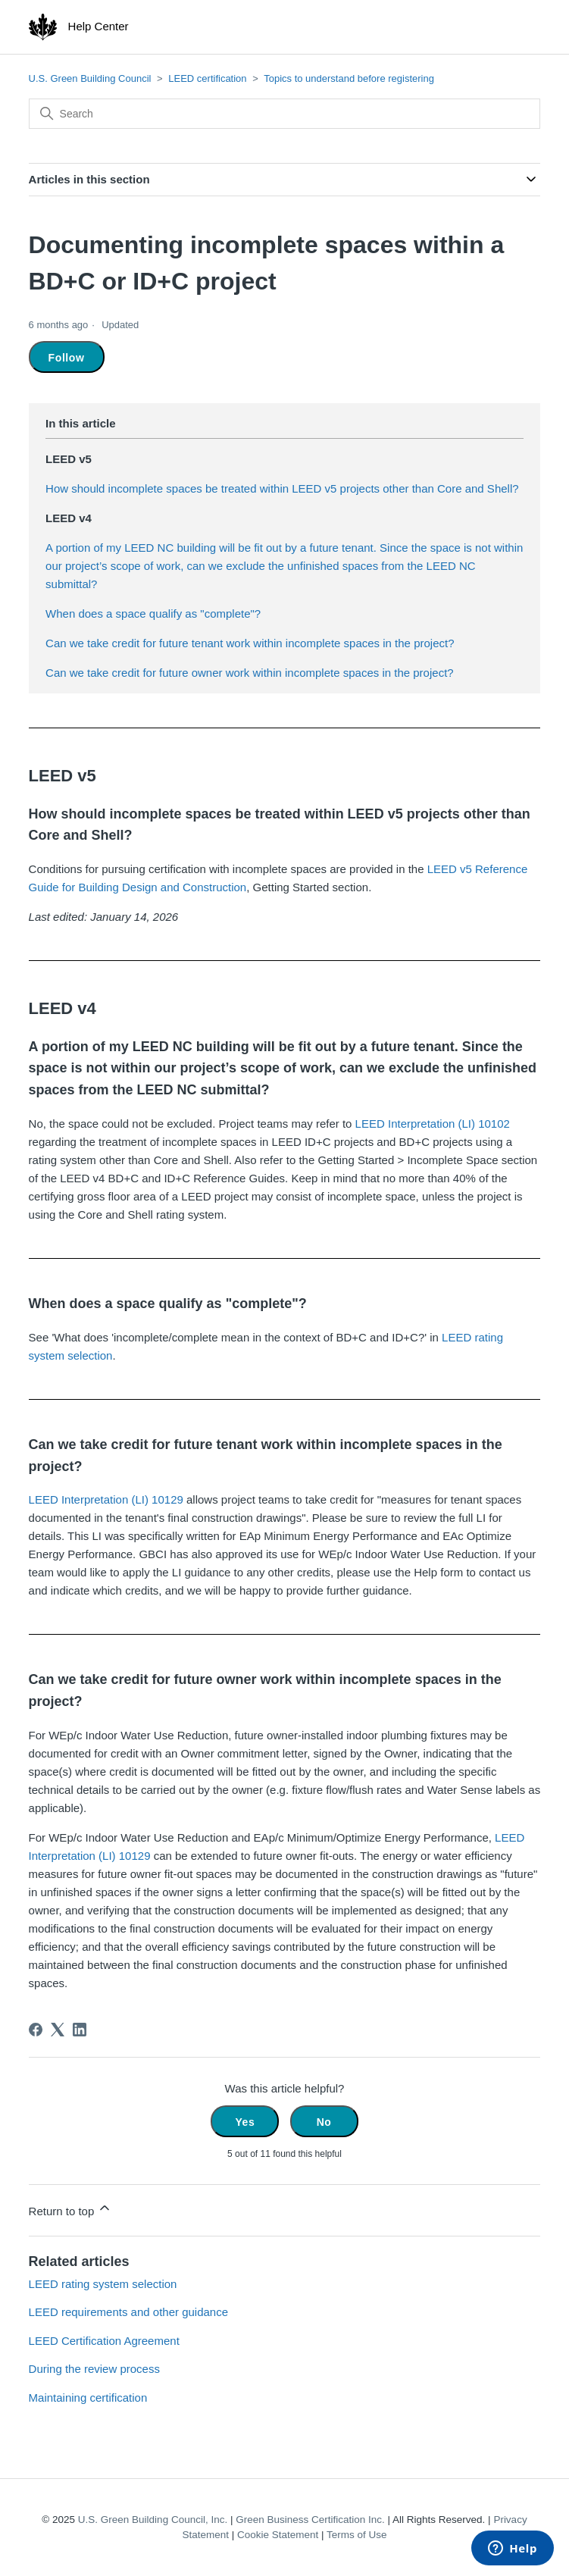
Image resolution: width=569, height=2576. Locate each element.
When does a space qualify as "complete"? (153, 613)
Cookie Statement (277, 2534)
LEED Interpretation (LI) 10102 (432, 1123)
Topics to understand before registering (349, 78)
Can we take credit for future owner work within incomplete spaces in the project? (249, 672)
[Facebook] (35, 2029)
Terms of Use (357, 2534)
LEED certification (207, 78)
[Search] (285, 114)
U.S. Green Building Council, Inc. (152, 2519)
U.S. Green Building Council (90, 78)
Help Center (98, 26)
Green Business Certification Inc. (310, 2519)
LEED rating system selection (103, 2283)
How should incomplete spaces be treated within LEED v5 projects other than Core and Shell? (282, 488)
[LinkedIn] (79, 2029)
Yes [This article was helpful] (245, 2122)
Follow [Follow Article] (66, 358)
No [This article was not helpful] (324, 2122)
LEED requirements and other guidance (129, 2311)
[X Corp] (57, 2029)
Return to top (71, 2209)
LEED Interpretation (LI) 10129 (106, 1499)
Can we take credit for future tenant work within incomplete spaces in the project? (249, 643)
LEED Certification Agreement (104, 2340)
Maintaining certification (88, 2397)
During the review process (94, 2368)
